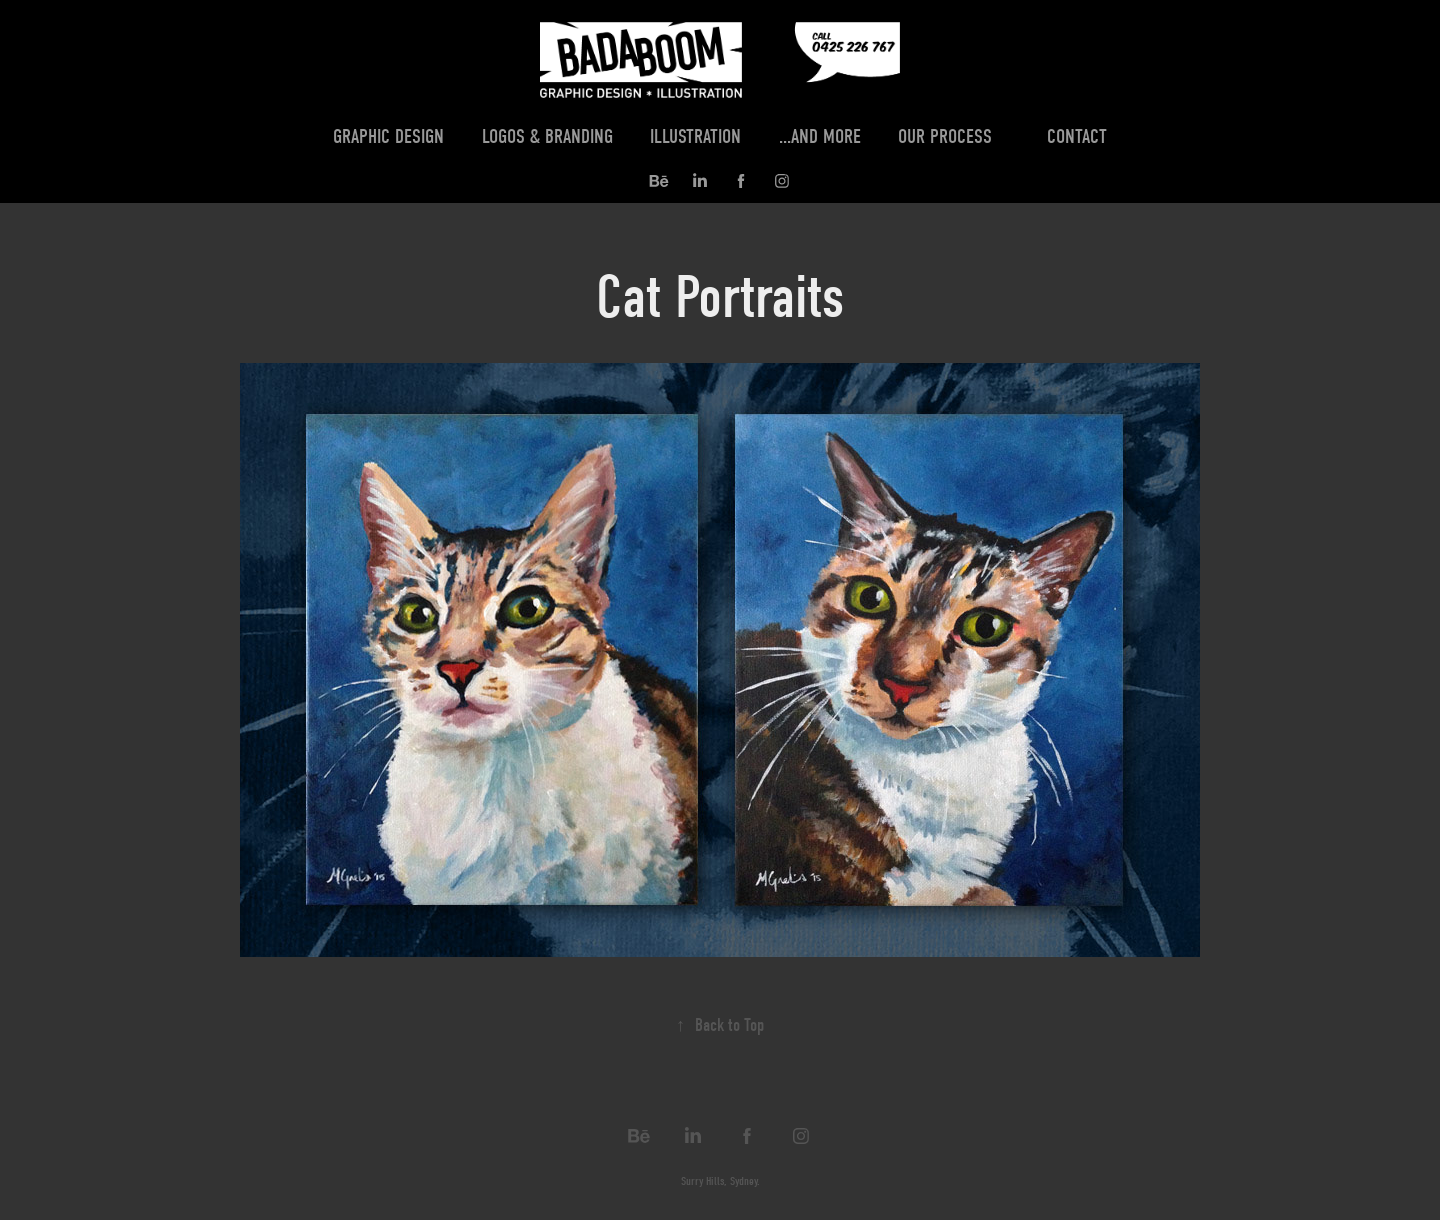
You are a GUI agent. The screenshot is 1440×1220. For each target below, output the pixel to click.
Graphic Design (388, 136)
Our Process (945, 136)
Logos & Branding (547, 136)
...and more (820, 136)
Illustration (695, 136)
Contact (1077, 136)
